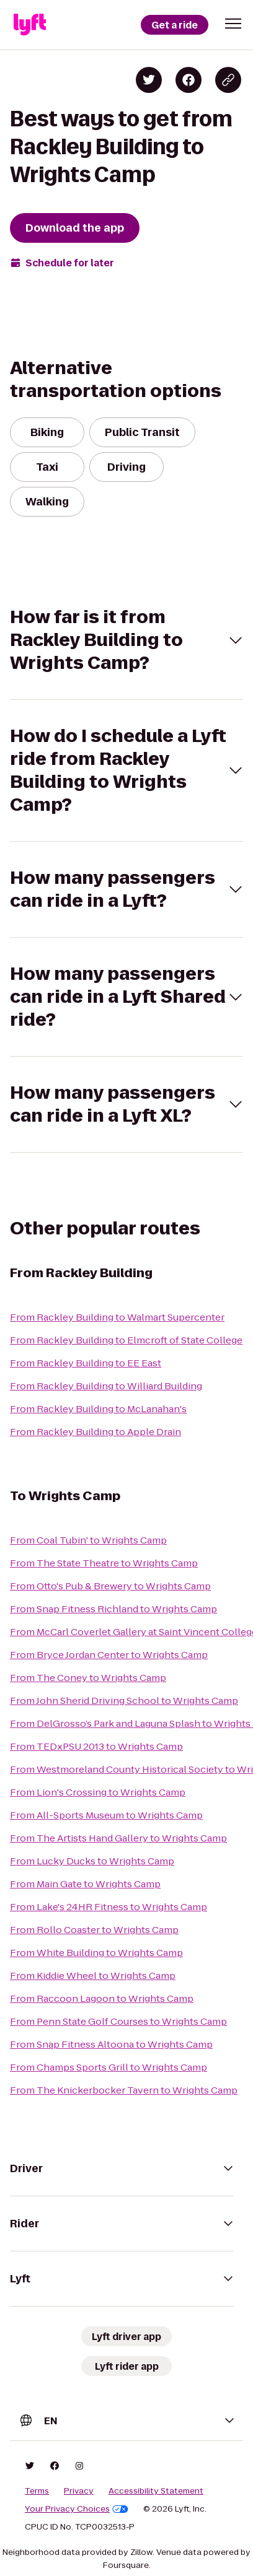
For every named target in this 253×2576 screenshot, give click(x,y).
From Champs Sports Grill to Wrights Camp (108, 2067)
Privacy (79, 2491)
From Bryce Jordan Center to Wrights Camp (109, 1654)
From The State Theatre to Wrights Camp (104, 1563)
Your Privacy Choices (76, 2509)
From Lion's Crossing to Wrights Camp (97, 1792)
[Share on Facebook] (188, 80)
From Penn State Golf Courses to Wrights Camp (118, 2021)
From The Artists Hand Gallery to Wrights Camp (118, 1838)
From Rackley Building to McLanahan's (98, 1408)
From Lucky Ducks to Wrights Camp (92, 1860)
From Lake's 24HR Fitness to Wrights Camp (108, 1906)
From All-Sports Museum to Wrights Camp (106, 1815)
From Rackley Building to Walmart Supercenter (117, 1317)
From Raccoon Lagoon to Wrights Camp (101, 1998)
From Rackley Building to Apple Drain (95, 1431)
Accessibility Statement (156, 2491)
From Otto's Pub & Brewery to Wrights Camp (110, 1585)
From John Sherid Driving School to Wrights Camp (124, 1700)
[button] (233, 23)
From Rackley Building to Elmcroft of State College (126, 1340)
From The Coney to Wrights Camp (88, 1677)
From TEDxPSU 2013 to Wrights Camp (96, 1746)
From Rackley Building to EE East (85, 1362)
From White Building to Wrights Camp (96, 1952)
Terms (37, 2491)
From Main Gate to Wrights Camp (85, 1883)
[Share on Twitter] (149, 80)
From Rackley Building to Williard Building (106, 1385)
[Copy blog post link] (228, 80)
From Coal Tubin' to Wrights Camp (88, 1540)
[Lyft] (30, 25)
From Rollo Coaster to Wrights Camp (94, 1929)
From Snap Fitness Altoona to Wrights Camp (111, 2044)
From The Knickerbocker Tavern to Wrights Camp (123, 2090)
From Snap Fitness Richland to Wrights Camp (113, 1608)
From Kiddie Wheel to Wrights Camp (92, 1975)
